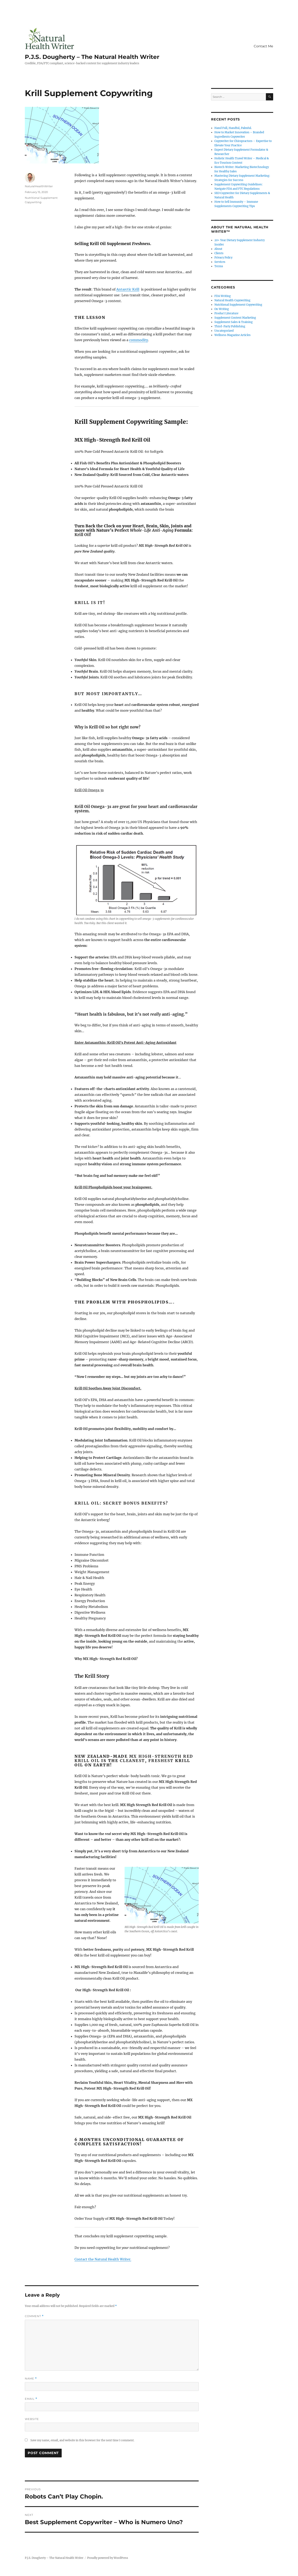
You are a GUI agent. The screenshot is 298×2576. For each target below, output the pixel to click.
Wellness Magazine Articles (232, 335)
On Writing (221, 309)
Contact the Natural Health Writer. (102, 2259)
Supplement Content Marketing (235, 317)
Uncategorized (224, 330)
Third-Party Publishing (229, 326)
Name (31, 2378)
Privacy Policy (223, 257)
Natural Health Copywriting (232, 300)
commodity (138, 340)
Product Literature (226, 313)
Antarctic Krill (127, 289)
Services (219, 262)
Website (32, 2419)
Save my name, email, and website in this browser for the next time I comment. (82, 2440)
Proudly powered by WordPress (107, 2558)
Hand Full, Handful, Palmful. (233, 128)
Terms (218, 266)
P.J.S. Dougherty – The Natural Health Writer (92, 56)
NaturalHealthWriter (39, 186)
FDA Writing (222, 296)
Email (31, 2399)
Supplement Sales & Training (233, 322)
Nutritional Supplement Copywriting (238, 304)
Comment (34, 2316)
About (218, 249)
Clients (218, 253)
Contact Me (263, 46)
